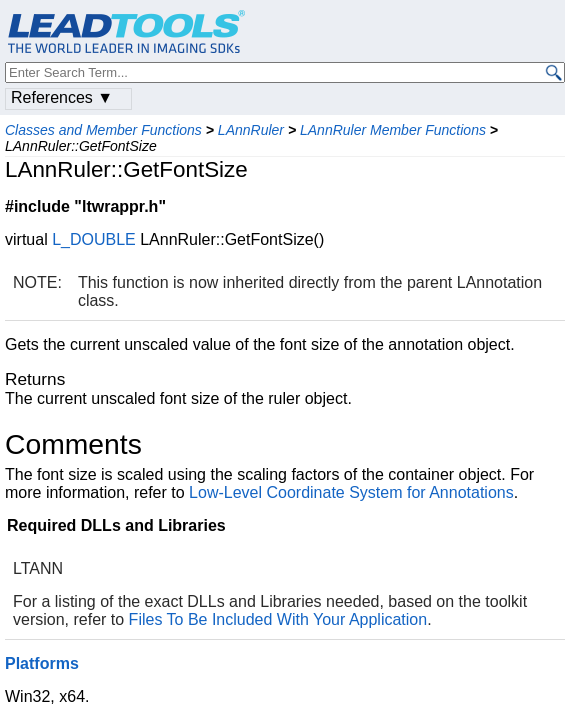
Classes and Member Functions (103, 130)
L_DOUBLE (94, 239)
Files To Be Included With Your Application (278, 619)
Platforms (42, 663)
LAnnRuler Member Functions (393, 130)
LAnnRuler (251, 130)
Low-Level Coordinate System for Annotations (351, 492)
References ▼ (62, 97)
